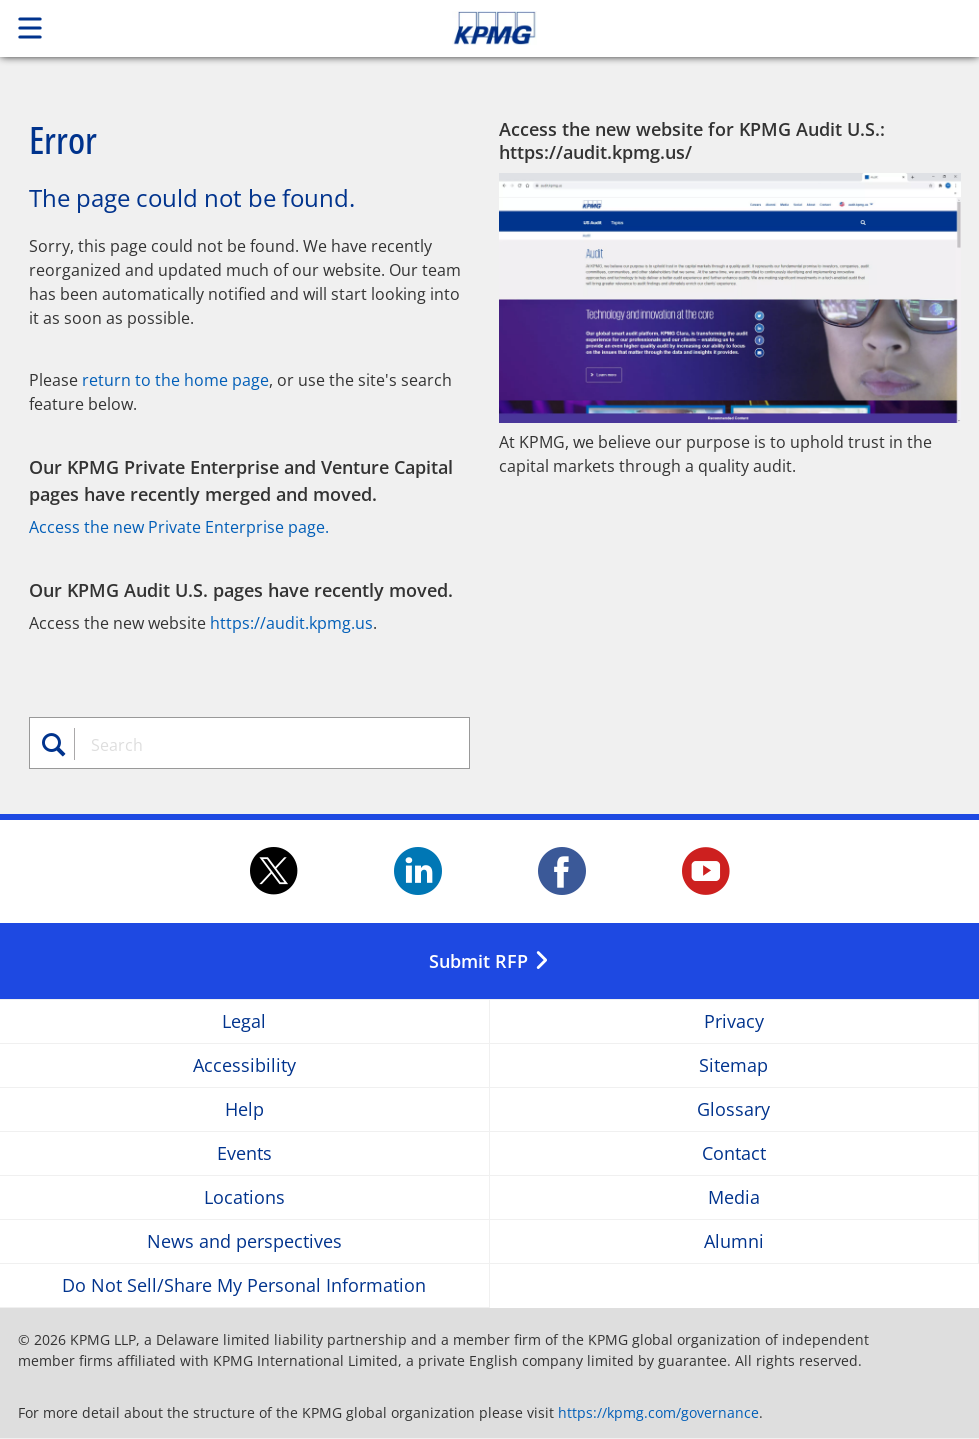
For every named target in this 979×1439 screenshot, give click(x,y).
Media (734, 1197)
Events (244, 1153)
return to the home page (175, 380)
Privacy (734, 1021)
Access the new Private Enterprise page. (179, 527)
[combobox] (261, 745)
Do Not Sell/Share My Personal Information (244, 1285)
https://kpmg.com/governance (658, 1412)
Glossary (733, 1109)
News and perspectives (244, 1241)
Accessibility (244, 1065)
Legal (244, 1021)
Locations (244, 1197)
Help (244, 1109)
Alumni (734, 1241)
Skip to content (687, 28)
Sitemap (733, 1065)
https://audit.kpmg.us (291, 623)
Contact (734, 1153)
